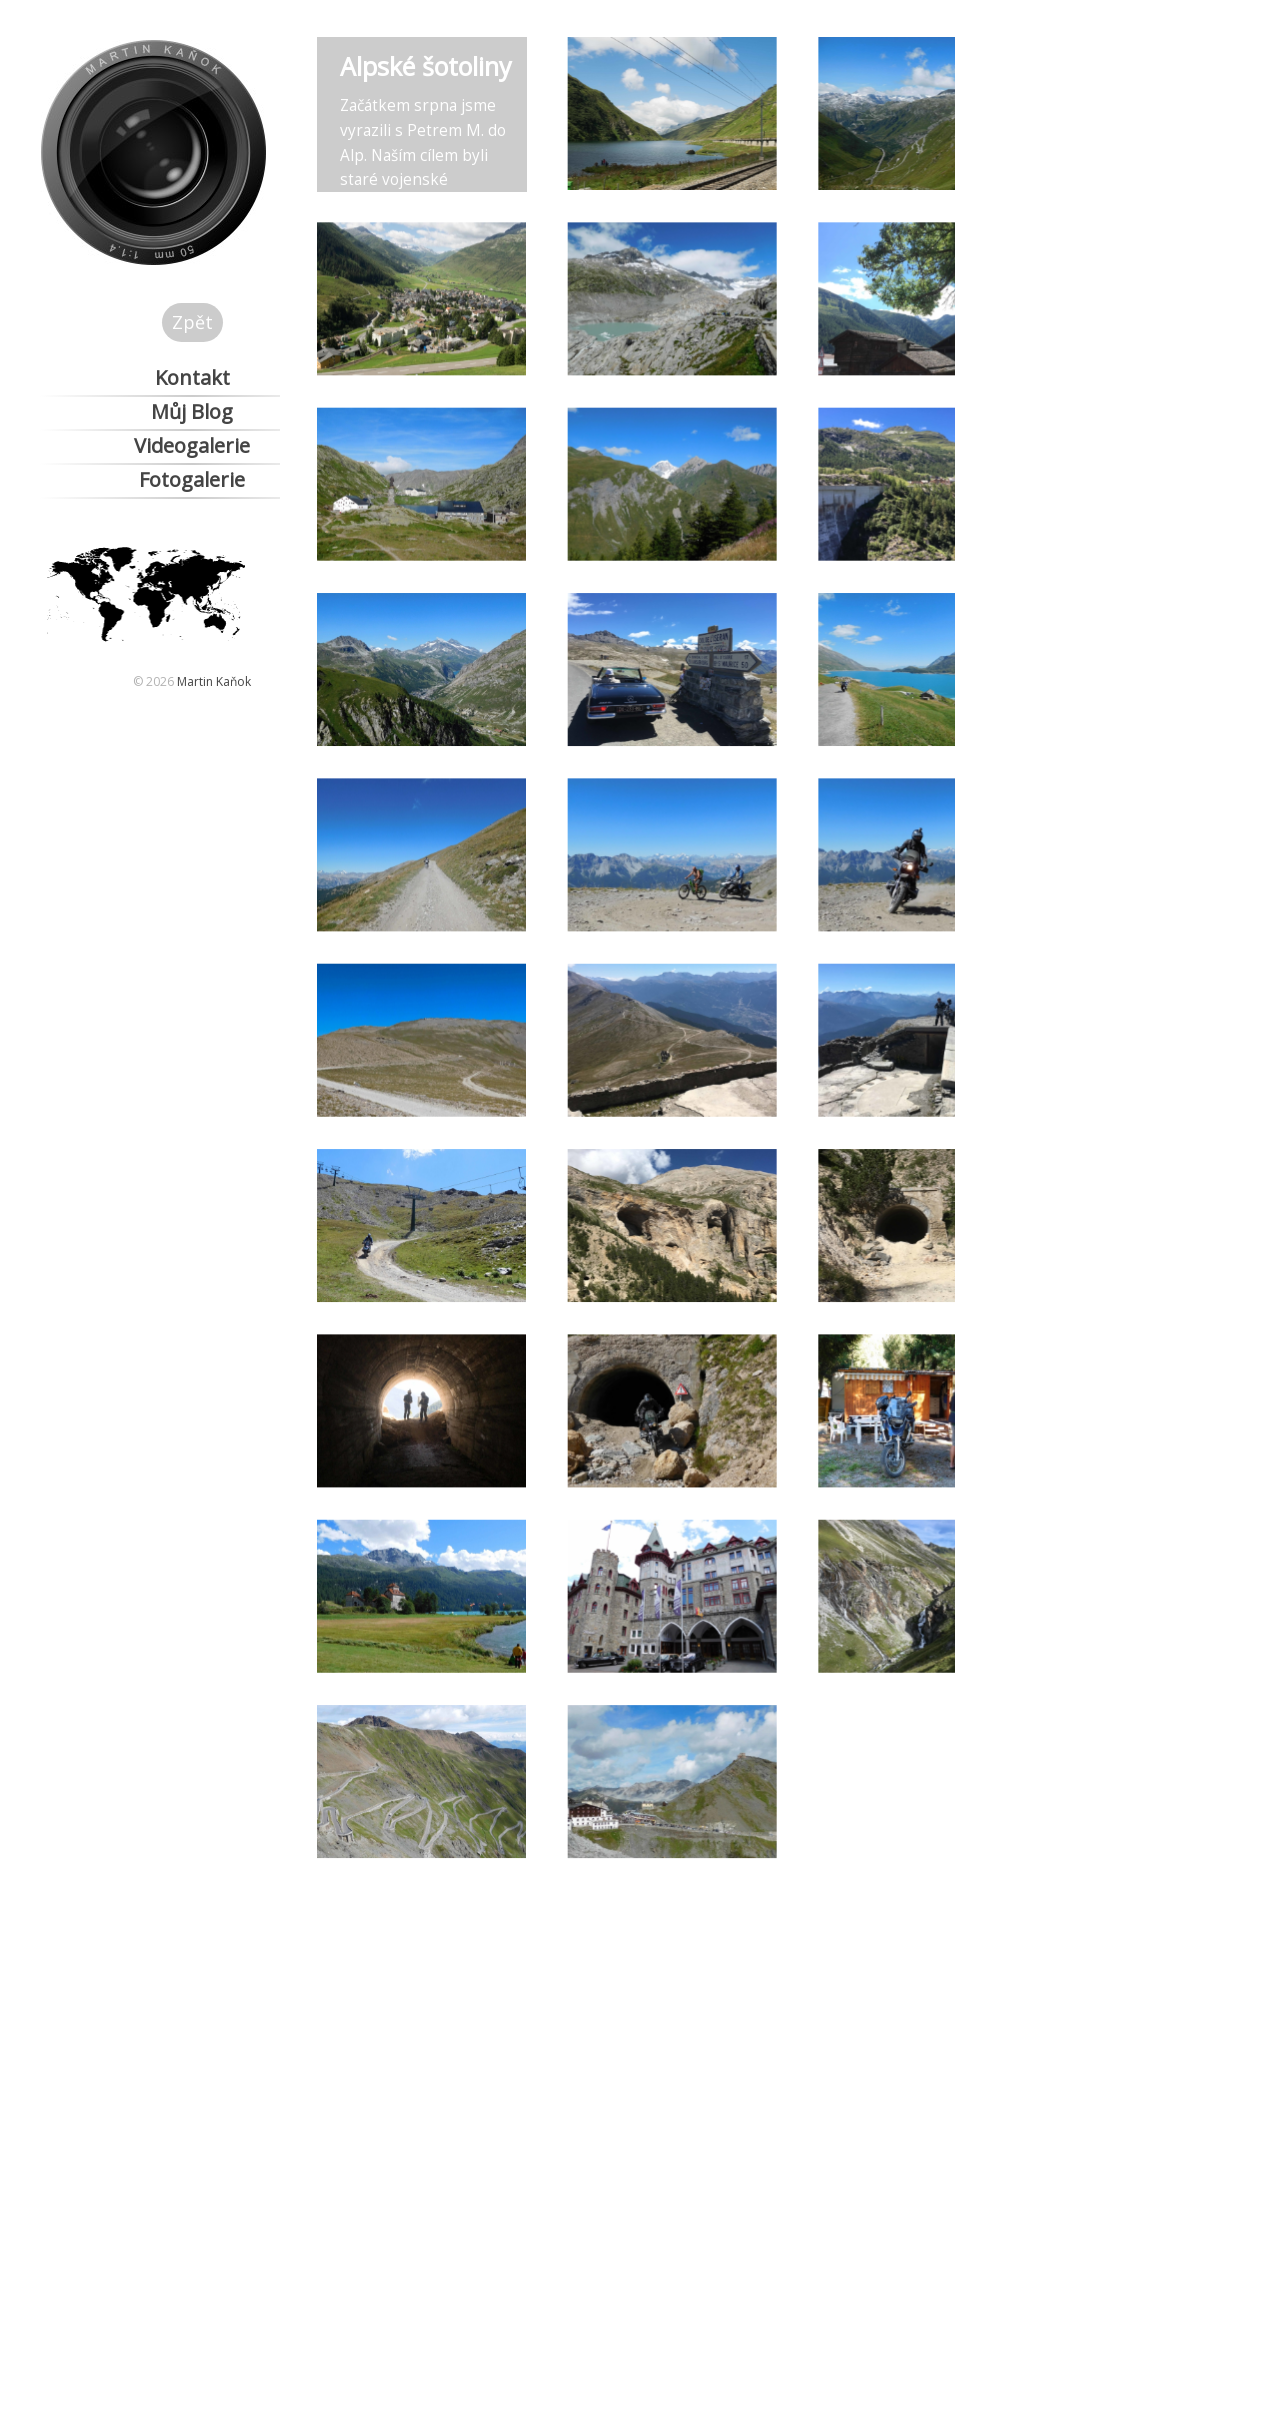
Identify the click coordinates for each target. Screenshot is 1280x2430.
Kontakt (192, 377)
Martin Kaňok (214, 681)
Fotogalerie (192, 479)
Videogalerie (192, 445)
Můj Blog (192, 411)
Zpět (192, 322)
